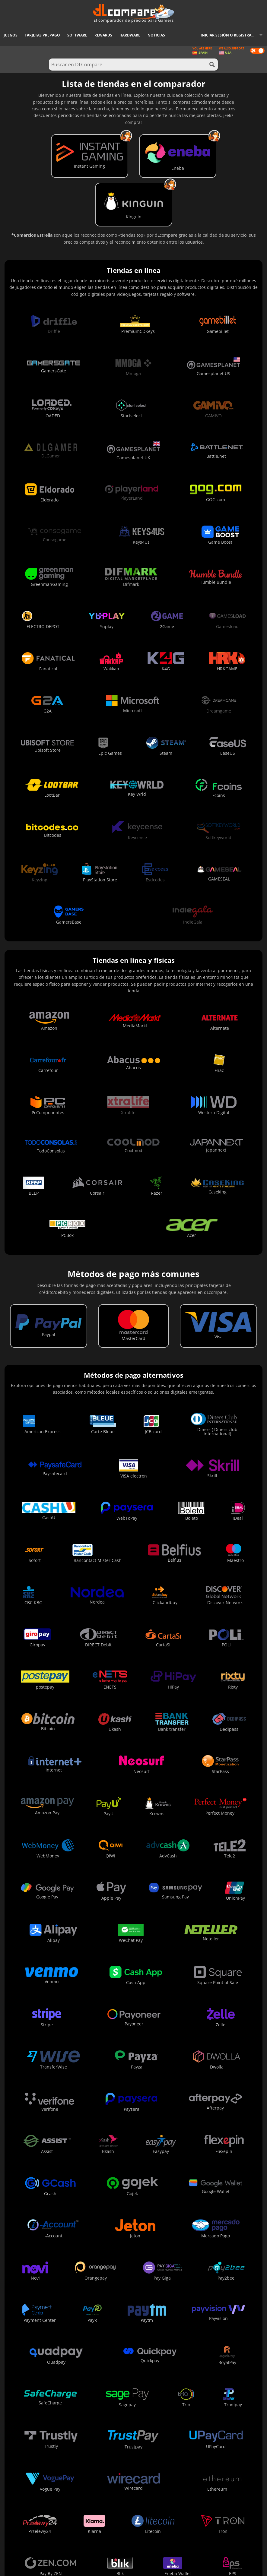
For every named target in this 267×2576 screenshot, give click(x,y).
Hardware (129, 35)
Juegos (10, 35)
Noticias (156, 35)
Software (77, 35)
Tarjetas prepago (42, 35)
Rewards (103, 35)
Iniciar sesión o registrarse (229, 35)
